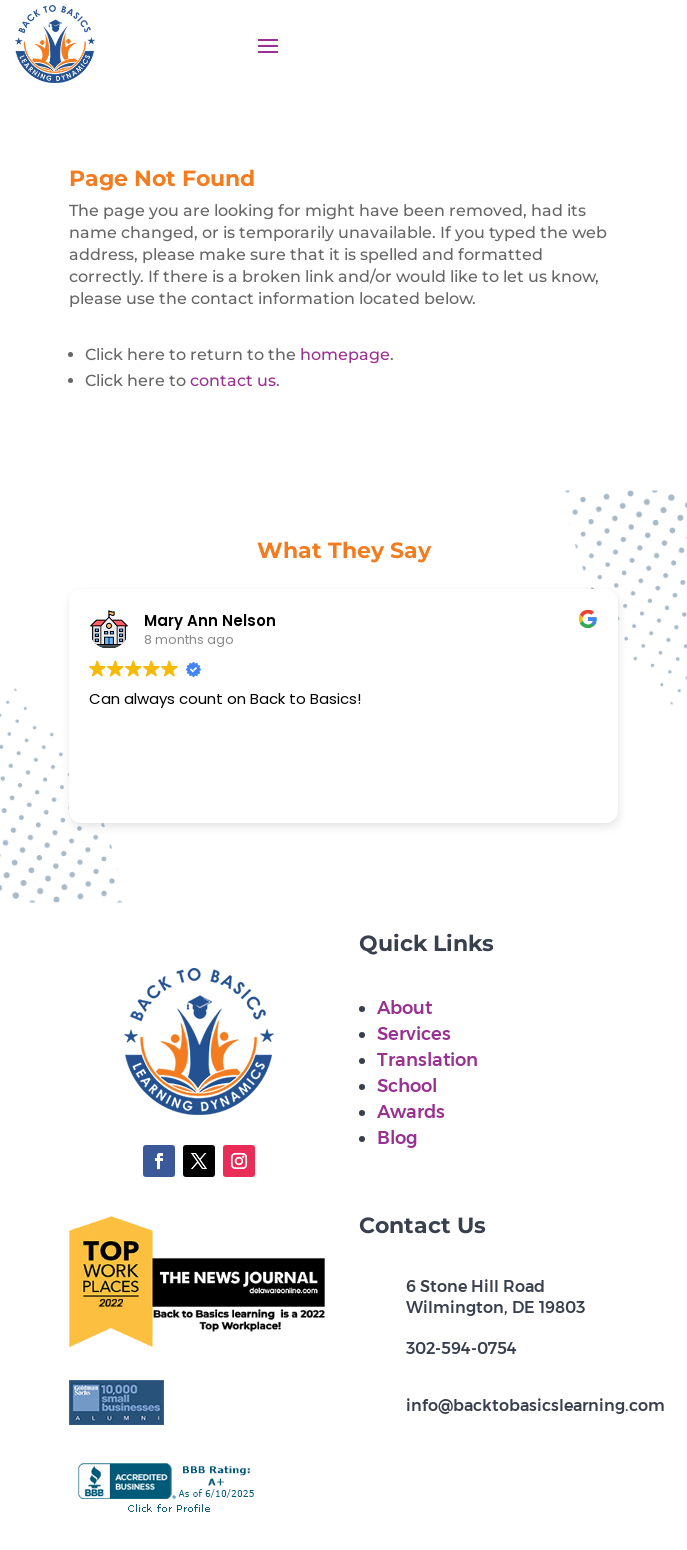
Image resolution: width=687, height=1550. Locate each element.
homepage (345, 354)
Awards (411, 1112)
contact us (233, 380)
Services (414, 1034)
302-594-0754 (461, 1348)
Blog (397, 1138)
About (404, 1008)
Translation (427, 1060)
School (407, 1086)
